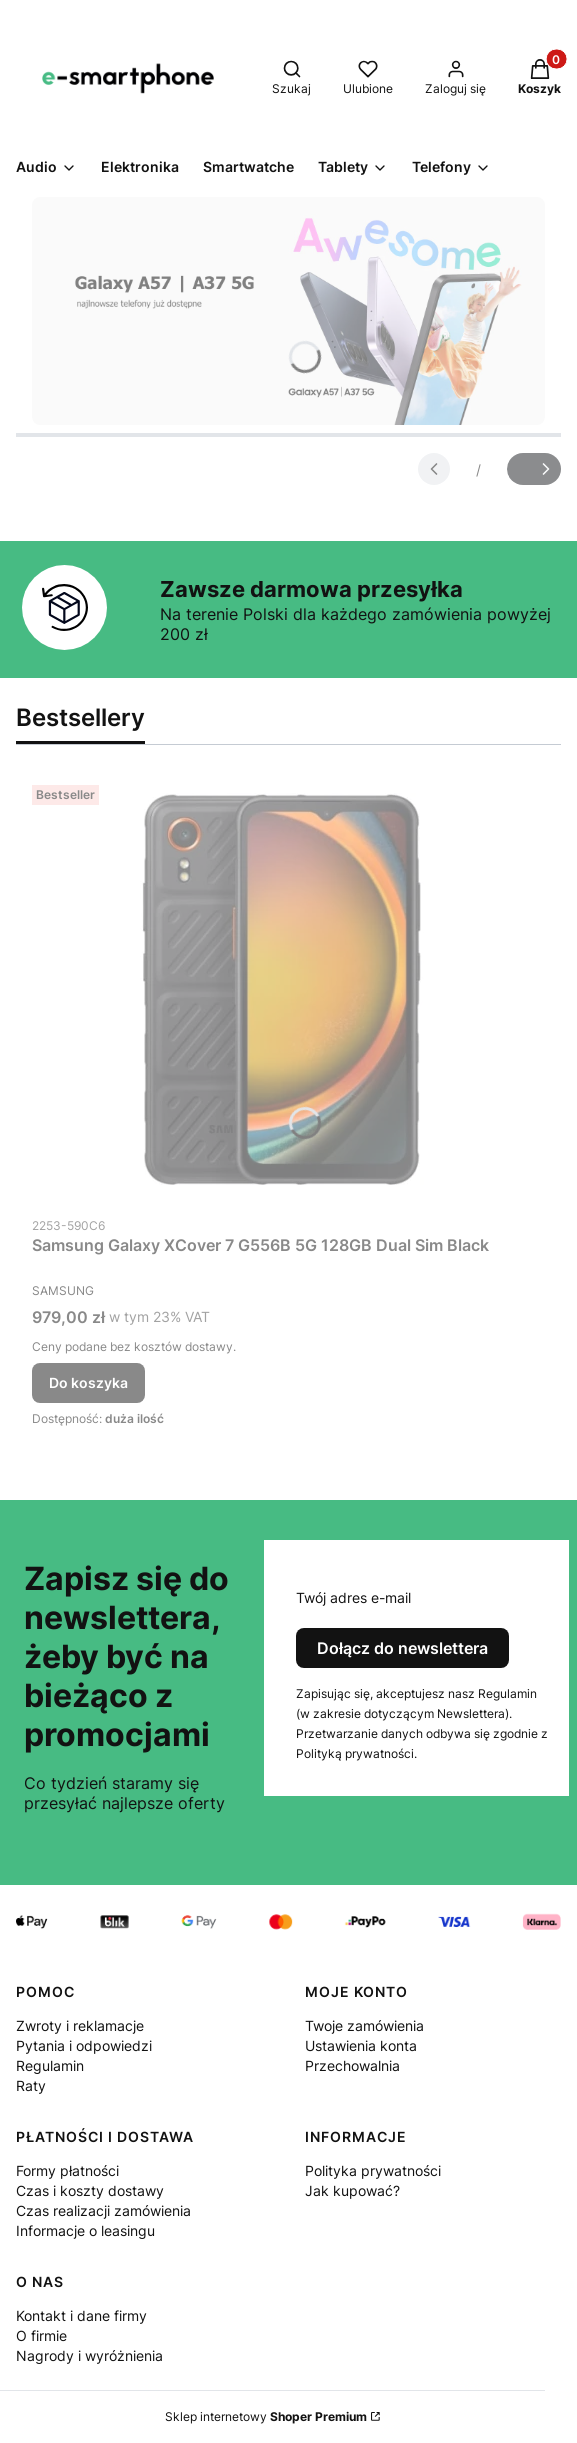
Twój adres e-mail (353, 1597)
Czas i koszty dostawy (90, 2190)
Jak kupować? (352, 2190)
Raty (31, 2085)
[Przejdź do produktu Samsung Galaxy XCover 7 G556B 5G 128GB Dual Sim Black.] (282, 991)
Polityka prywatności (373, 2170)
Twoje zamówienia (364, 2025)
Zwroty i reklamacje (80, 2025)
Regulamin (50, 2065)
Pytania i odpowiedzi (84, 2045)
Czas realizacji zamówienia (103, 2210)
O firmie (41, 2335)
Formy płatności (67, 2170)
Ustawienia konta (361, 2045)
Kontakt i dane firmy (81, 2315)
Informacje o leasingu (85, 2230)
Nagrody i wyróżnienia (89, 2355)
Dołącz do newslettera (402, 1648)
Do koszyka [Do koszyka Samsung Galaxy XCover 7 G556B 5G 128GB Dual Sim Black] (88, 1382)
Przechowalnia (352, 2065)
